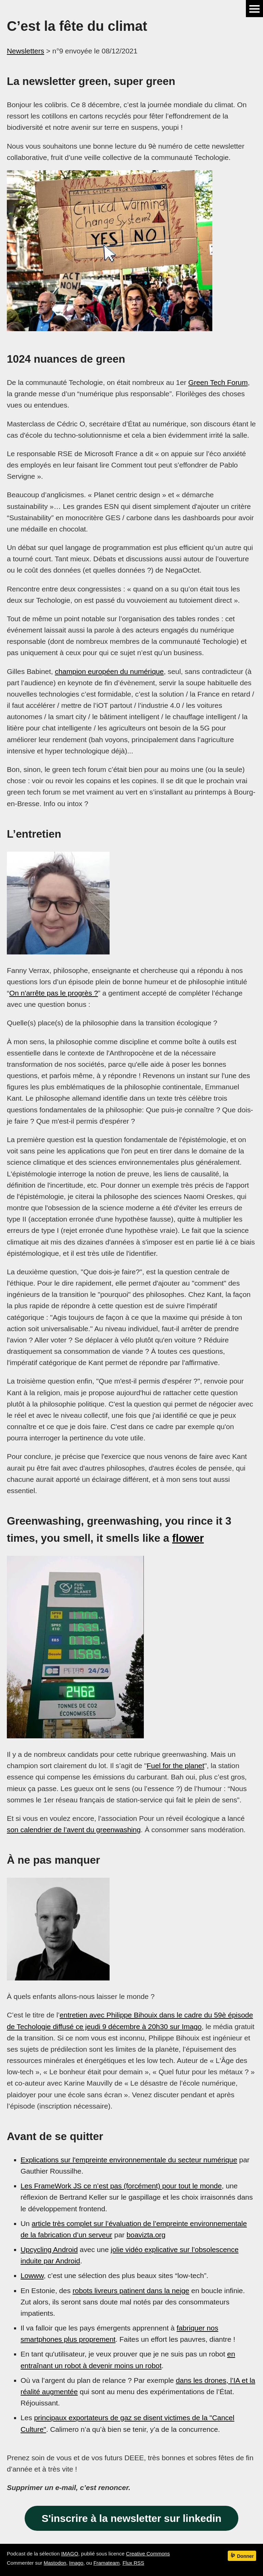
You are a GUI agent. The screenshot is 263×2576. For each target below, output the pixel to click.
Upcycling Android (49, 2249)
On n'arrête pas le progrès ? (53, 993)
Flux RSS (133, 2563)
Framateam (106, 2563)
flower (188, 1538)
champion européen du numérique (109, 671)
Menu (254, 8)
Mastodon (55, 2563)
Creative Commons (148, 2553)
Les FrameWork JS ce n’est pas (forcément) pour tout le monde (121, 2186)
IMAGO (69, 2553)
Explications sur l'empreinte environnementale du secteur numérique (129, 2160)
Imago (76, 2563)
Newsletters (25, 51)
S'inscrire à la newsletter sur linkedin (132, 2518)
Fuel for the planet (175, 1766)
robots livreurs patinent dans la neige (131, 2290)
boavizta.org (146, 2235)
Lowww (32, 2275)
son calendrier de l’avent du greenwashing (74, 1830)
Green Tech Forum (218, 382)
